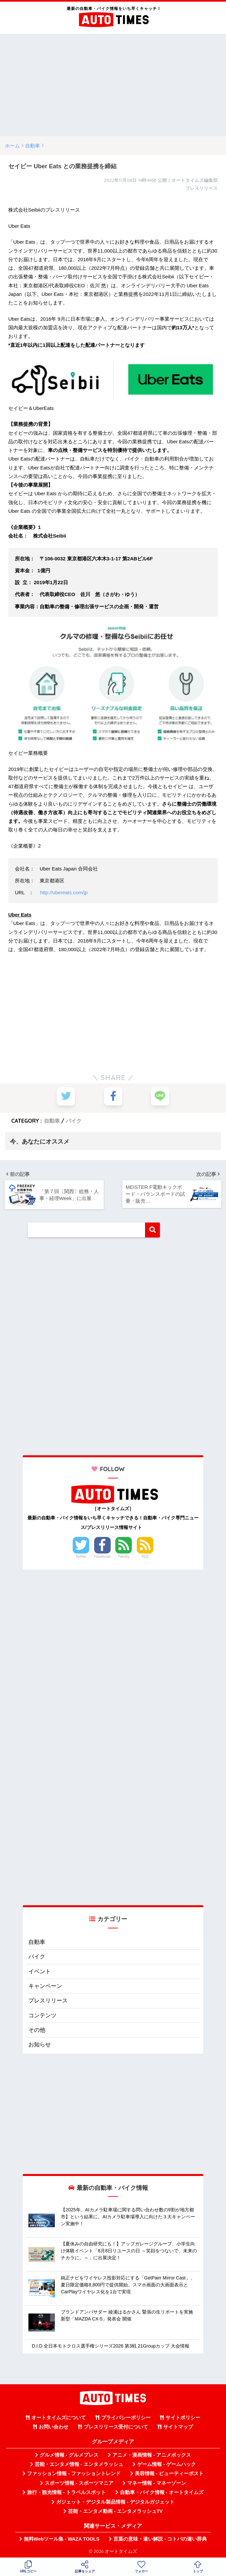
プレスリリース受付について (116, 2427)
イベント (39, 1971)
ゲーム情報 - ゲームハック (166, 2464)
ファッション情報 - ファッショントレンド (74, 2473)
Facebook (102, 1556)
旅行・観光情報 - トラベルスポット (66, 2492)
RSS (145, 1556)
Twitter (81, 1556)
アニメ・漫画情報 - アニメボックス (151, 2455)
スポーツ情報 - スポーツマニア (79, 2483)
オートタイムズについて (58, 2417)
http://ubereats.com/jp (64, 892)
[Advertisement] (113, 85)
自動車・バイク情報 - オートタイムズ (162, 2492)
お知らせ (39, 2044)
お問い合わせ (53, 2427)
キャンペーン (45, 1986)
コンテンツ (42, 2015)
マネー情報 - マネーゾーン (156, 2483)
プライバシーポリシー (126, 2417)
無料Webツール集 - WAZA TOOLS (61, 2539)
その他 (36, 2030)
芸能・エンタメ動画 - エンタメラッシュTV (115, 2511)
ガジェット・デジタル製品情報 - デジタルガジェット (115, 2502)
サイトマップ (178, 2427)
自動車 (52, 1120)
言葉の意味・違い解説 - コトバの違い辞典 (160, 2539)
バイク (74, 1120)
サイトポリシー (183, 2417)
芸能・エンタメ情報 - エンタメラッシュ (79, 2464)
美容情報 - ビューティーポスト (169, 2473)
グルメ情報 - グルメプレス (69, 2455)
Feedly (124, 1556)
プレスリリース (48, 2000)
